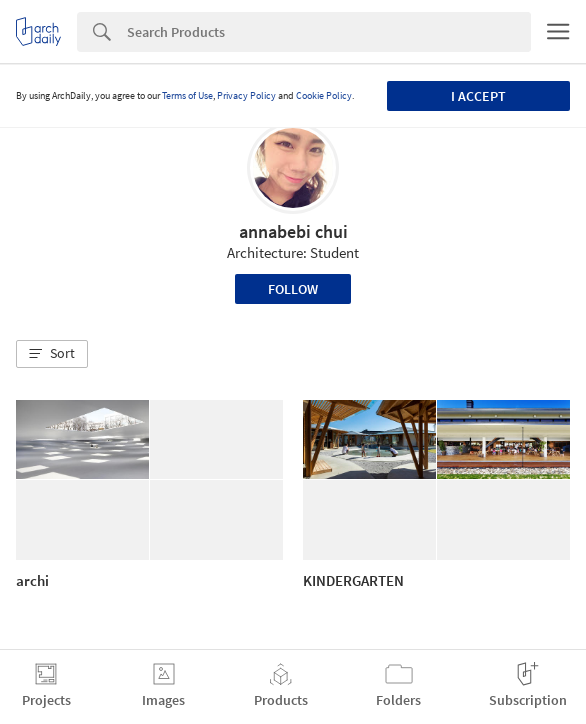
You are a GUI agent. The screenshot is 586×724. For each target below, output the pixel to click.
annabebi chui (293, 231)
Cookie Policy (324, 95)
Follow (293, 289)
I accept (478, 96)
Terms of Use (187, 95)
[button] (52, 354)
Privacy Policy (246, 95)
